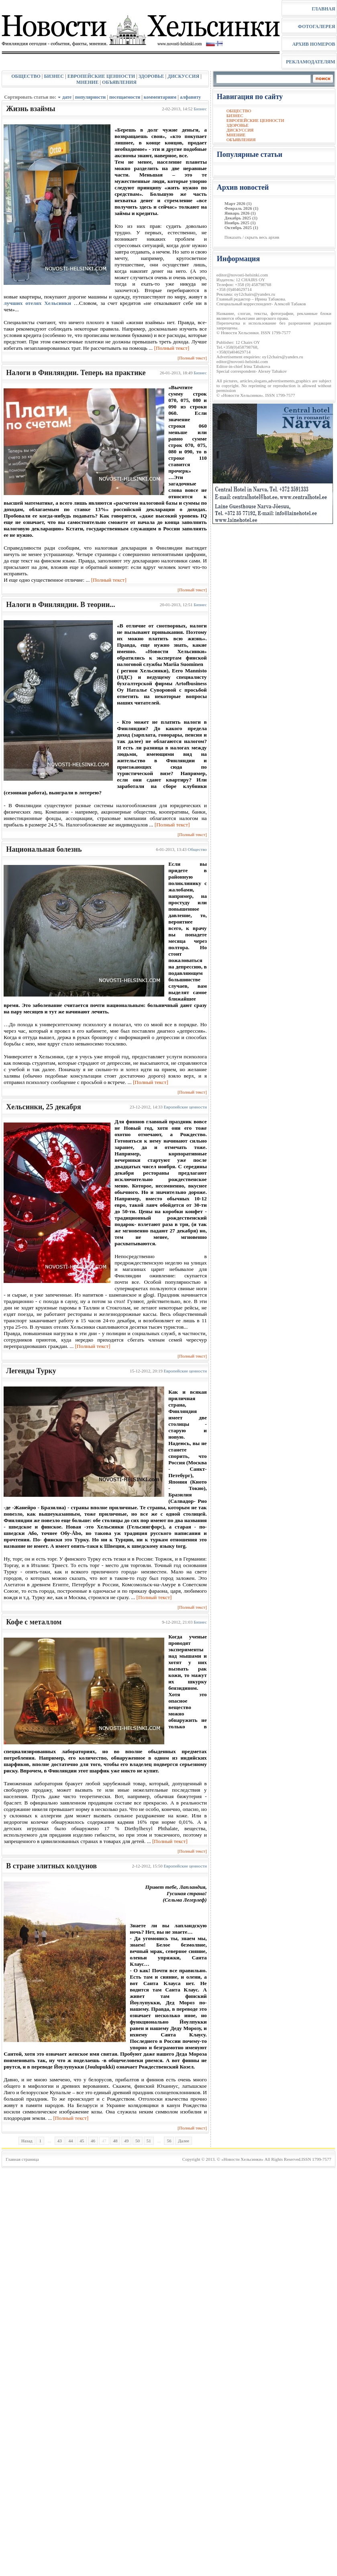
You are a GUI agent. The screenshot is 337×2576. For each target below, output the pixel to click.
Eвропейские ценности (185, 1106)
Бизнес (200, 108)
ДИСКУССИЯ (183, 76)
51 (149, 2140)
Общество (197, 849)
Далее (183, 2140)
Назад (27, 2140)
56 (169, 2140)
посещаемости (124, 97)
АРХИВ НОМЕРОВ (313, 44)
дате (66, 97)
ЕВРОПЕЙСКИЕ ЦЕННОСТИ (101, 76)
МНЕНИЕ (87, 82)
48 (115, 2140)
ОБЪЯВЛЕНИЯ (119, 82)
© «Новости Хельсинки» (240, 2159)
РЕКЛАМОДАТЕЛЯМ (310, 62)
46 (93, 2140)
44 (70, 2140)
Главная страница (22, 2159)
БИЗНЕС (54, 76)
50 (137, 2140)
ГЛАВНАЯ (323, 9)
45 (82, 2140)
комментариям (160, 97)
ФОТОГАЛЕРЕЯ (316, 26)
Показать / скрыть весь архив (252, 237)
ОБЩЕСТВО (25, 76)
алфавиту (190, 97)
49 (126, 2140)
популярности (90, 97)
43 (59, 2140)
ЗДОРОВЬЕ (151, 76)
